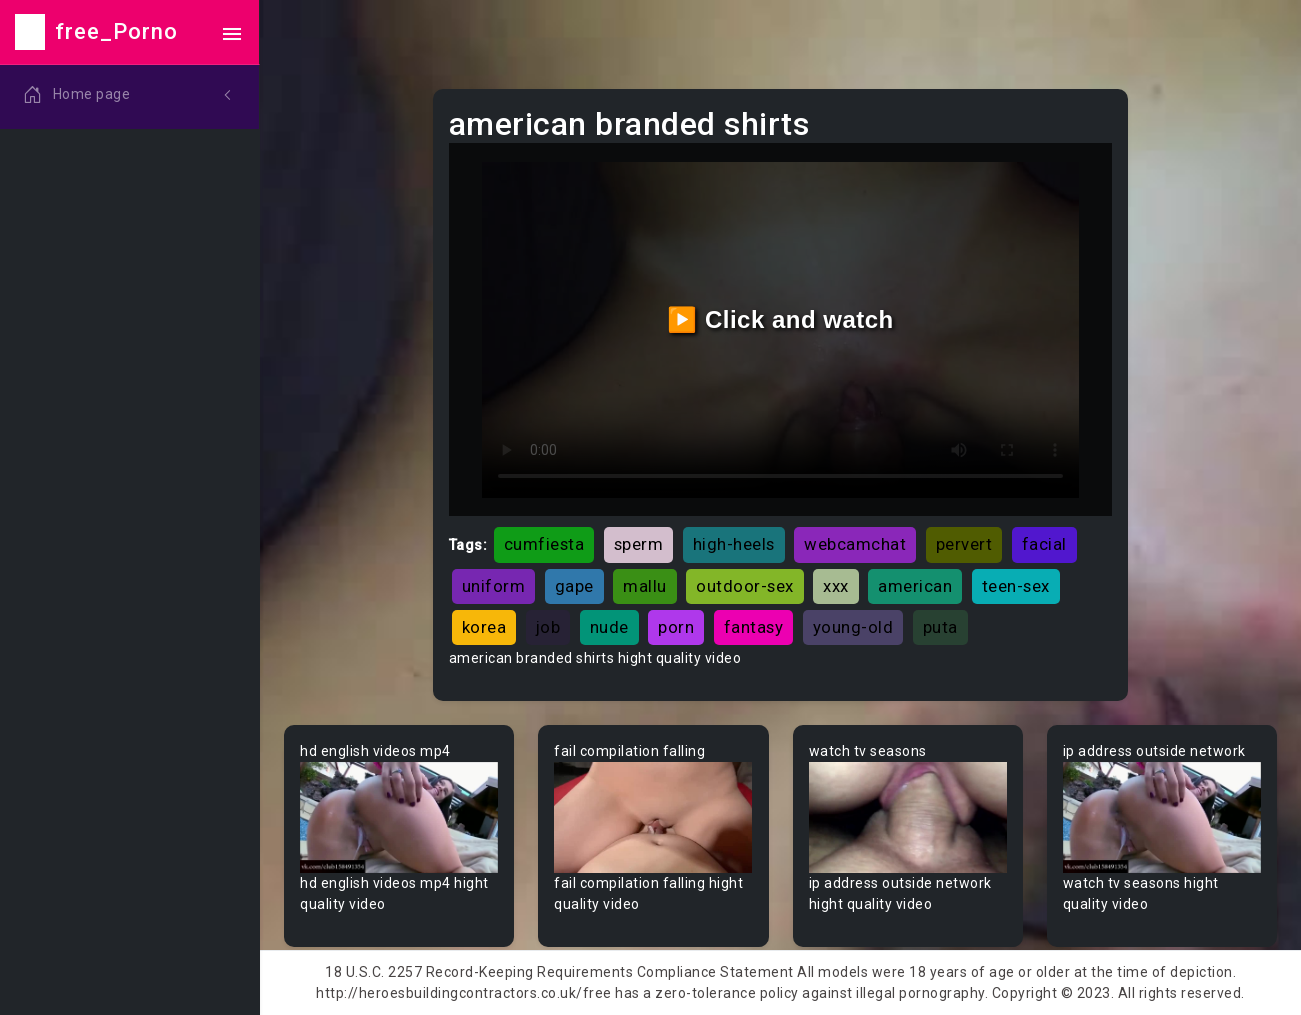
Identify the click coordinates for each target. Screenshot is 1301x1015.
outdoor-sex (745, 586)
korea (484, 627)
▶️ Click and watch (780, 319)
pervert (964, 544)
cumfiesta (544, 544)
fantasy (754, 627)
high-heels (734, 544)
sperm (639, 544)
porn (676, 627)
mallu (645, 586)
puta (940, 627)
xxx (836, 586)
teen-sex (1016, 586)
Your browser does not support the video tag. (399, 818)
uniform (494, 586)
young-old (853, 627)
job (548, 627)
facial (1044, 544)
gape (574, 586)
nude (609, 627)
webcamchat (855, 544)
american (915, 586)
